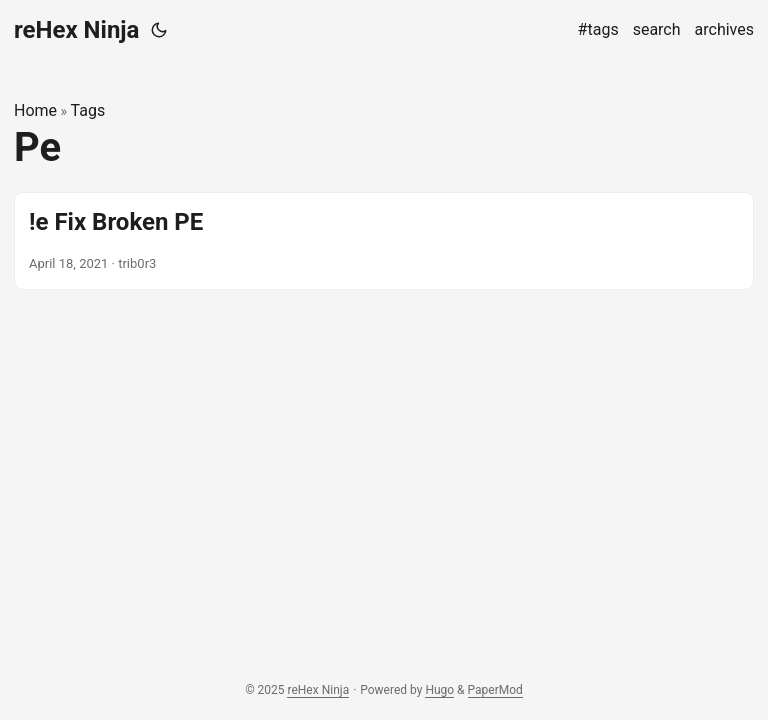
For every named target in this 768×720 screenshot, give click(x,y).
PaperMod (495, 690)
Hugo (439, 690)
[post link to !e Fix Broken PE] (384, 241)
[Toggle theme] (159, 30)
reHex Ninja (76, 30)
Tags (88, 110)
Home (35, 110)
